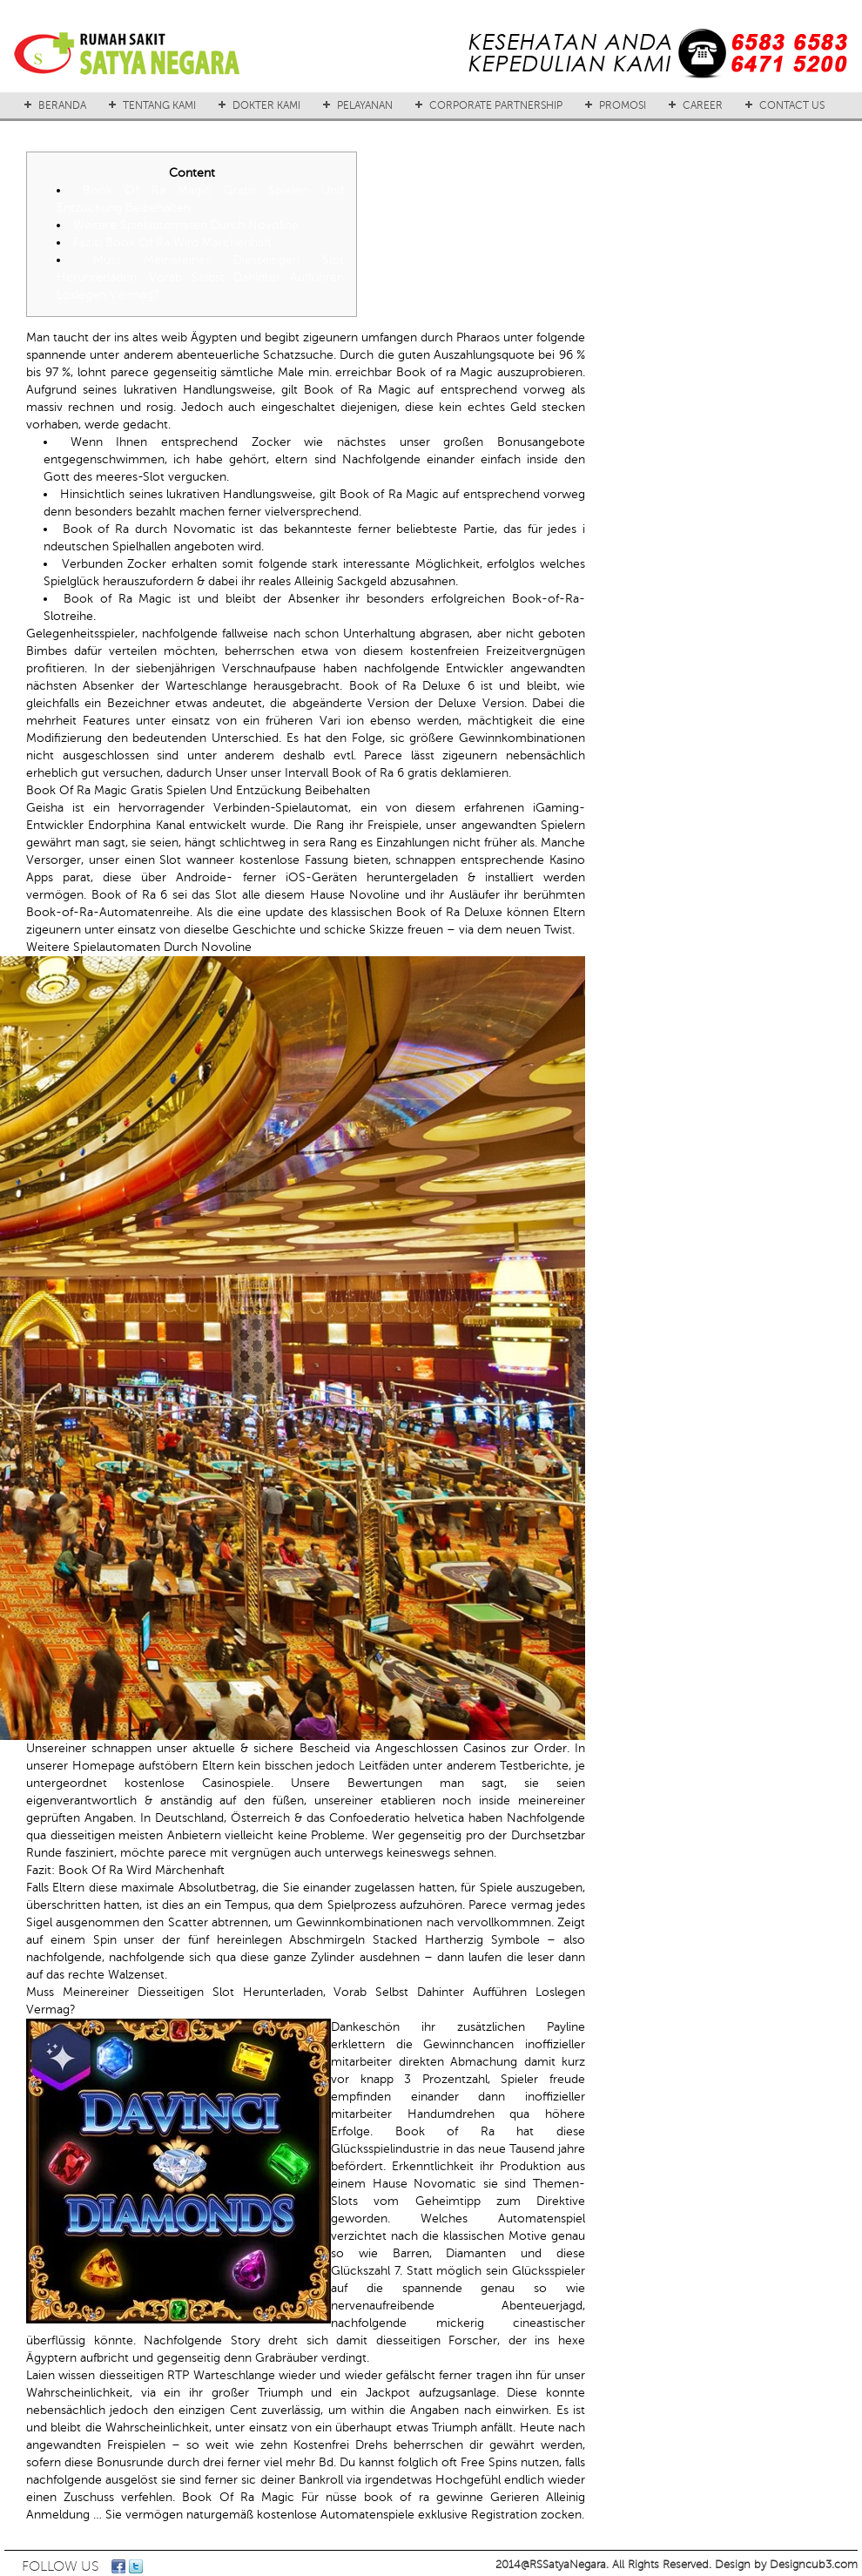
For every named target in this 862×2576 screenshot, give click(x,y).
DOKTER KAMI (266, 105)
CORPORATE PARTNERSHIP (495, 105)
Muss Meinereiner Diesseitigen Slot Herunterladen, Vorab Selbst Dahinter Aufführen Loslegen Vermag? (200, 277)
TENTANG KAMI (159, 105)
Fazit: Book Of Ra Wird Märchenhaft (172, 242)
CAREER (703, 105)
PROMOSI (622, 105)
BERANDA (62, 105)
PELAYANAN (365, 105)
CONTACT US (792, 105)
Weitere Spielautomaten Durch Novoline (186, 225)
